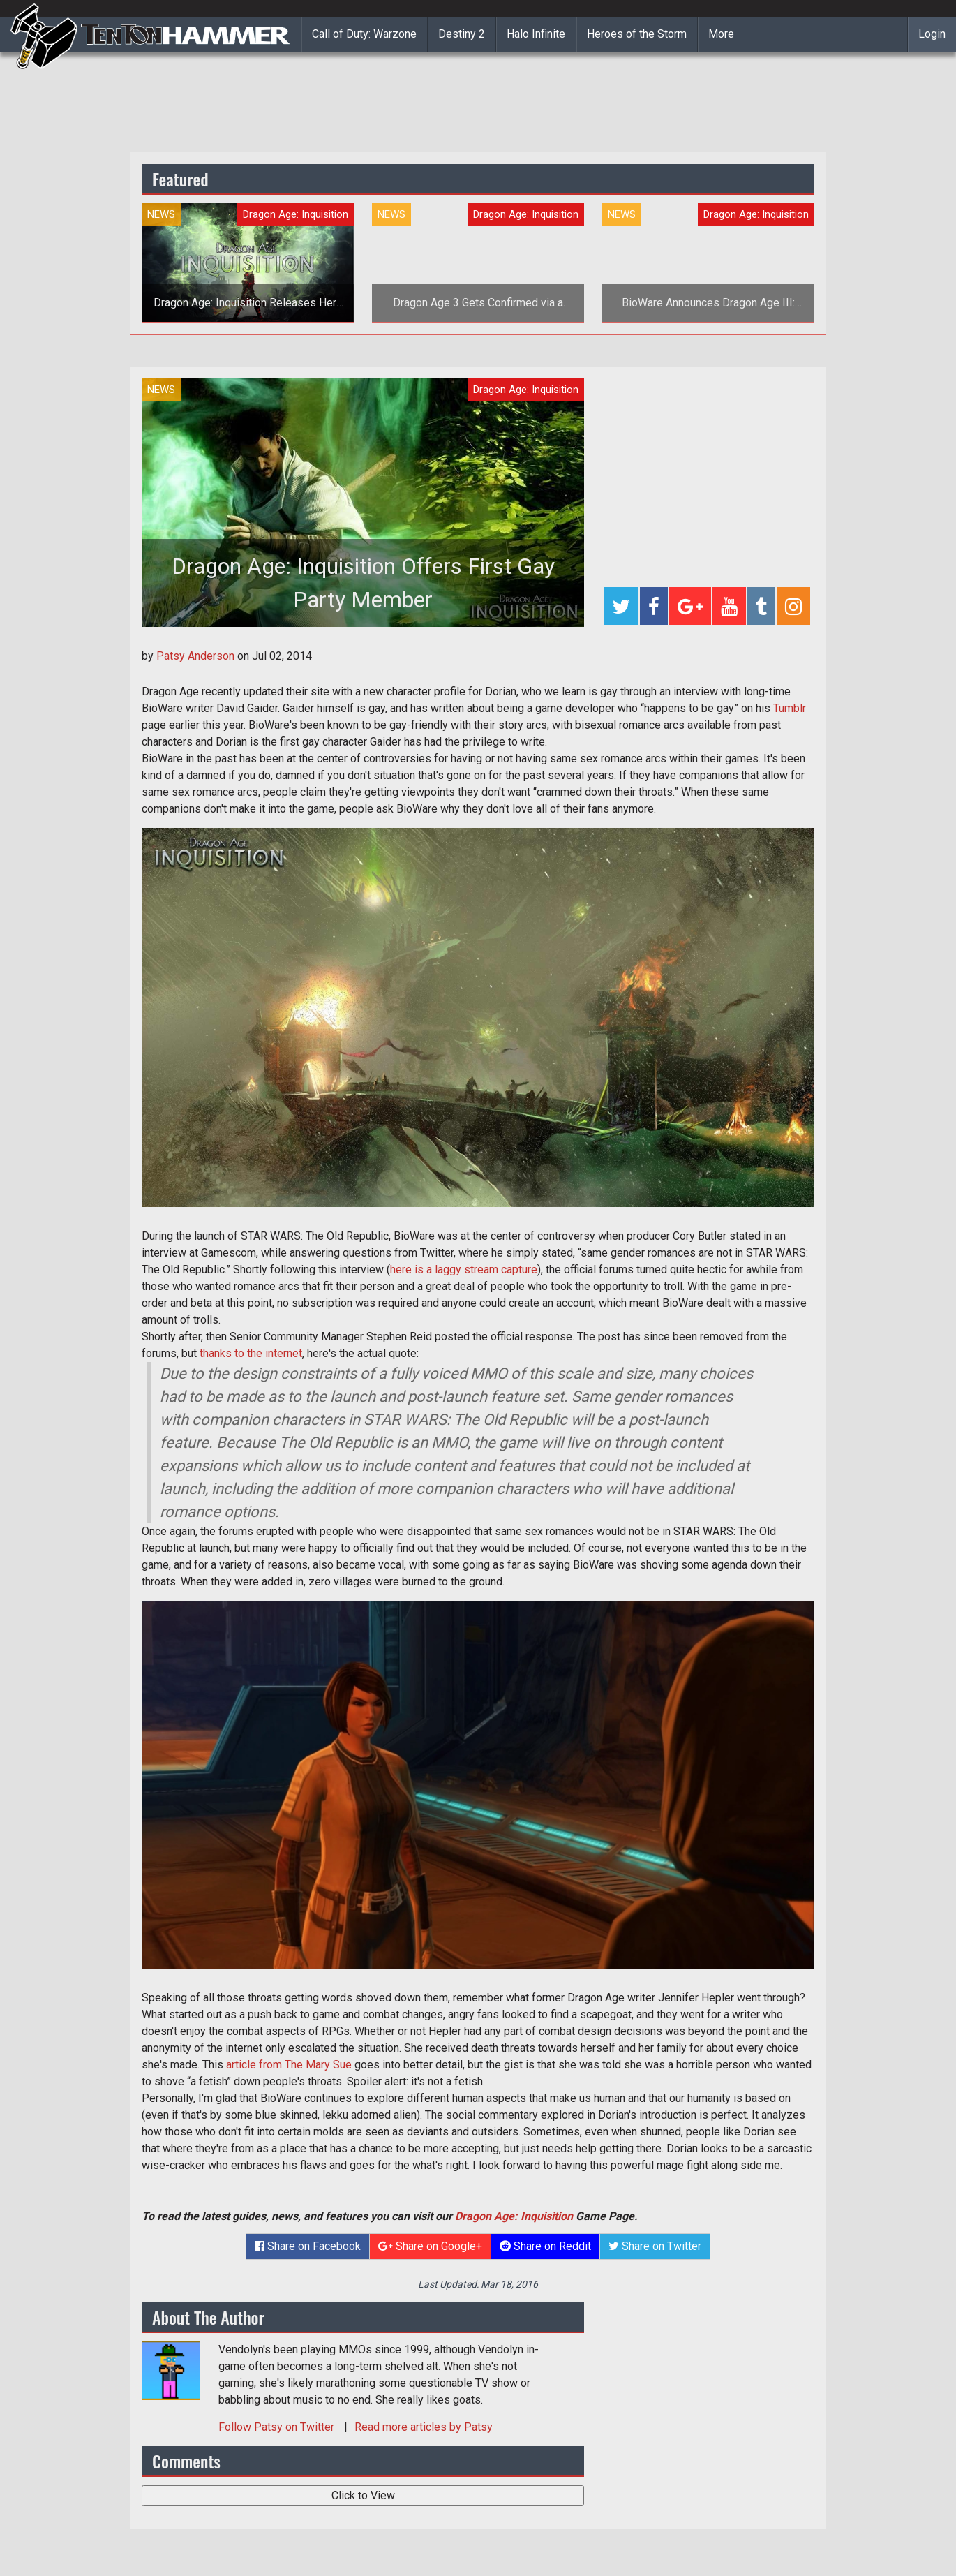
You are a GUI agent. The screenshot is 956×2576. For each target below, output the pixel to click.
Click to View (363, 2495)
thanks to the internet (251, 1353)
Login (932, 33)
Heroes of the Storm (637, 33)
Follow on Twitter (277, 2427)
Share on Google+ (430, 2246)
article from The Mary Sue (289, 2064)
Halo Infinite (536, 33)
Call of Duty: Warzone (364, 33)
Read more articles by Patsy (423, 2427)
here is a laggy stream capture (463, 1269)
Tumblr (789, 708)
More (721, 33)
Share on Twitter (654, 2246)
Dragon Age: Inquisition (514, 2216)
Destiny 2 (461, 33)
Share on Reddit (545, 2246)
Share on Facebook (308, 2246)
